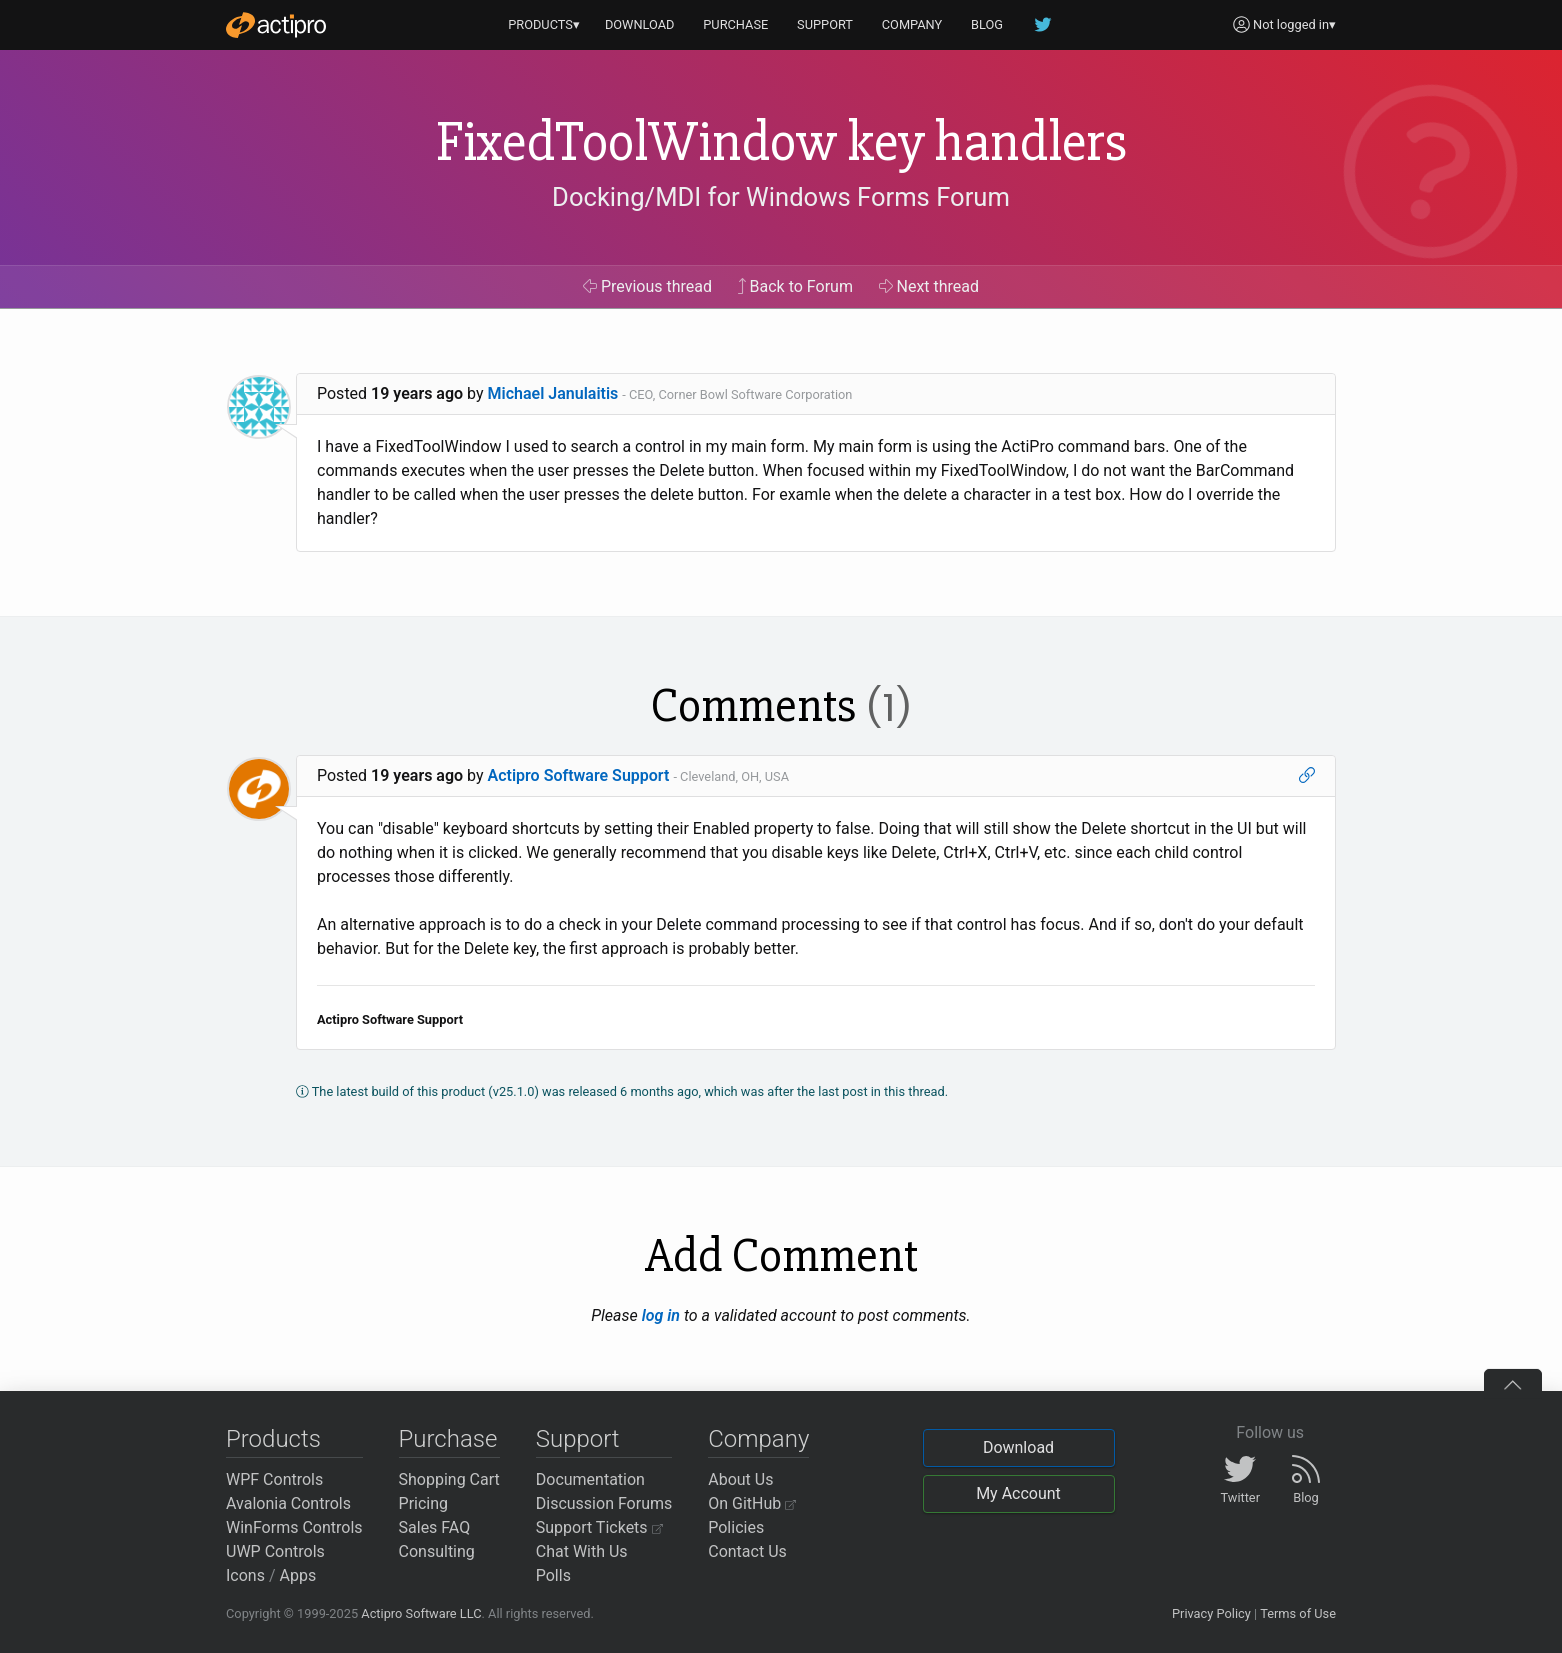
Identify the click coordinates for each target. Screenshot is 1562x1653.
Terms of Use (1298, 1613)
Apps (298, 1575)
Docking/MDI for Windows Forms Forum (781, 197)
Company (758, 1439)
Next (929, 286)
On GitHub (752, 1503)
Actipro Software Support (579, 775)
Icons (245, 1575)
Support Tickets (599, 1527)
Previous (647, 286)
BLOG (987, 24)
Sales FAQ (435, 1527)
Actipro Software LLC (421, 1613)
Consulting (437, 1551)
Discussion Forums (604, 1503)
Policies (736, 1527)
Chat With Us (582, 1551)
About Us (740, 1479)
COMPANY (912, 24)
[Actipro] (276, 25)
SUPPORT (825, 24)
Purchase (448, 1439)
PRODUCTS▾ (544, 24)
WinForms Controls (294, 1527)
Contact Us (747, 1551)
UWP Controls (275, 1551)
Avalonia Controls (288, 1503)
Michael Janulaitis (553, 393)
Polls (553, 1575)
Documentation (590, 1479)
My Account (1018, 1493)
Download (1018, 1447)
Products (273, 1439)
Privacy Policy (1211, 1613)
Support (578, 1439)
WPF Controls (274, 1479)
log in (661, 1315)
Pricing (424, 1503)
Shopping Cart (449, 1479)
